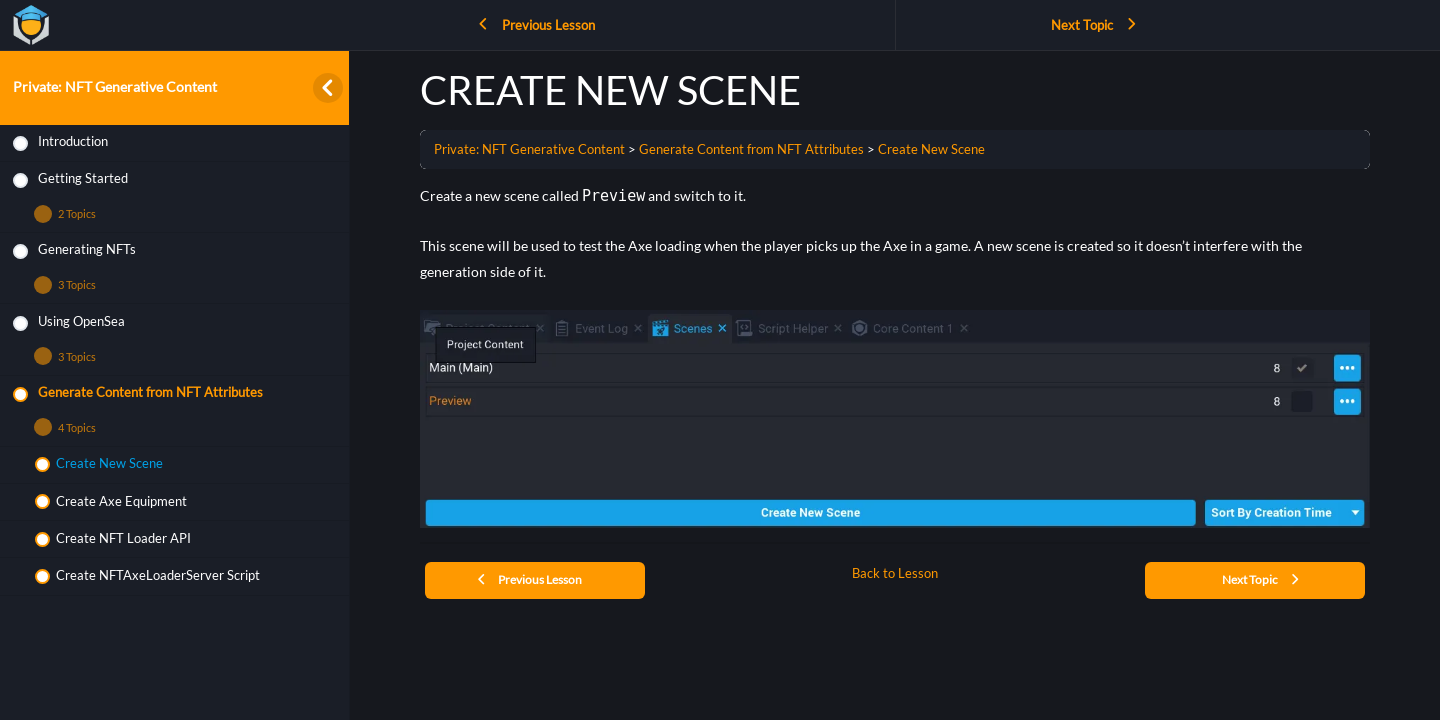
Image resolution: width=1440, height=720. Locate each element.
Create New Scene (931, 149)
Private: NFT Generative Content (115, 86)
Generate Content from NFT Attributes (751, 149)
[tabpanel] (895, 355)
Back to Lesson (895, 573)
